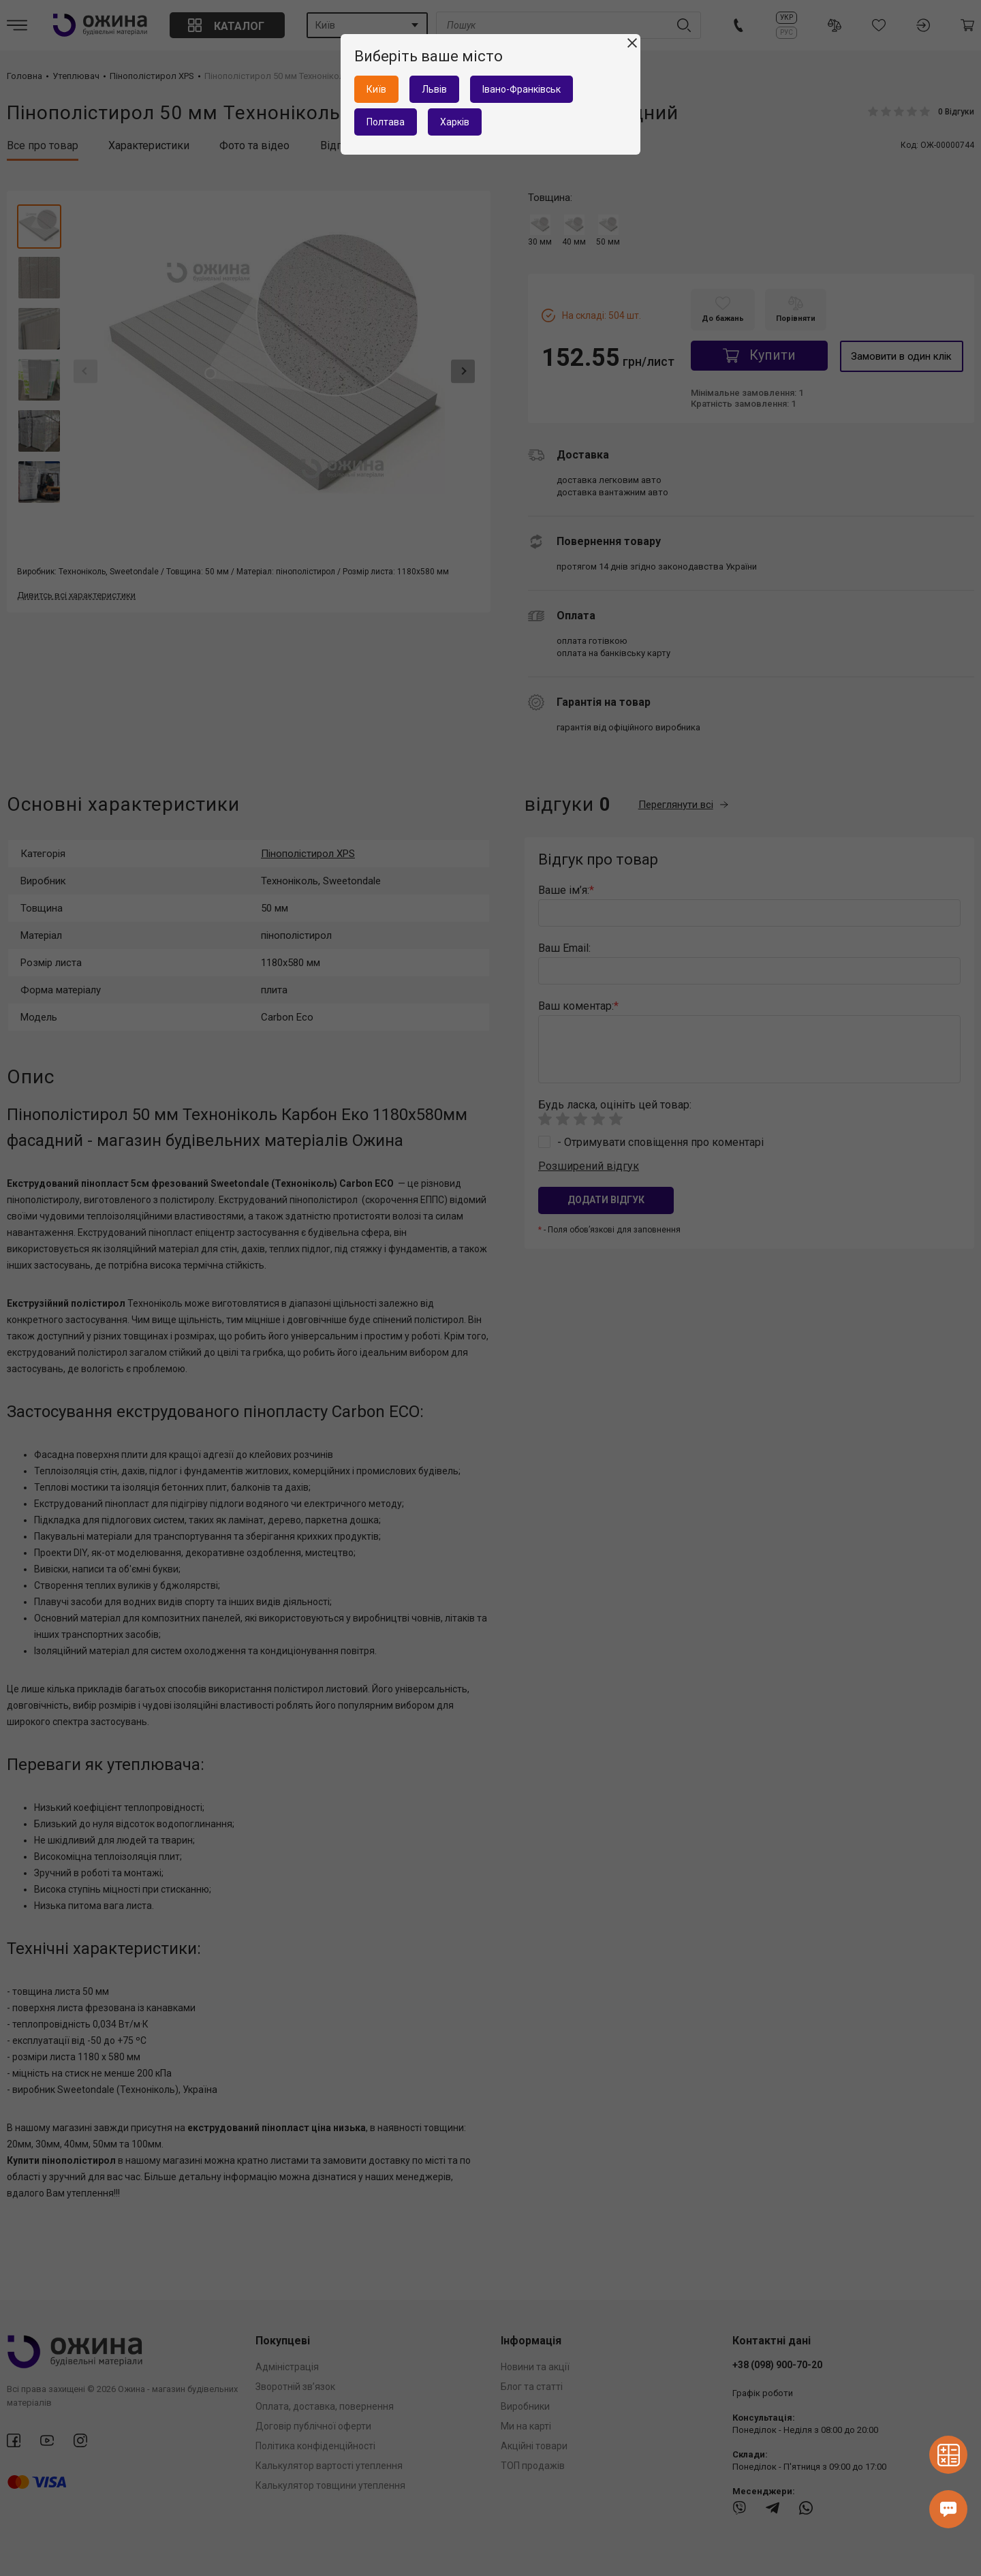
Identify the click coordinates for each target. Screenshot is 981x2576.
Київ (376, 89)
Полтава (386, 122)
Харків (454, 122)
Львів (434, 89)
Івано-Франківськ (521, 89)
